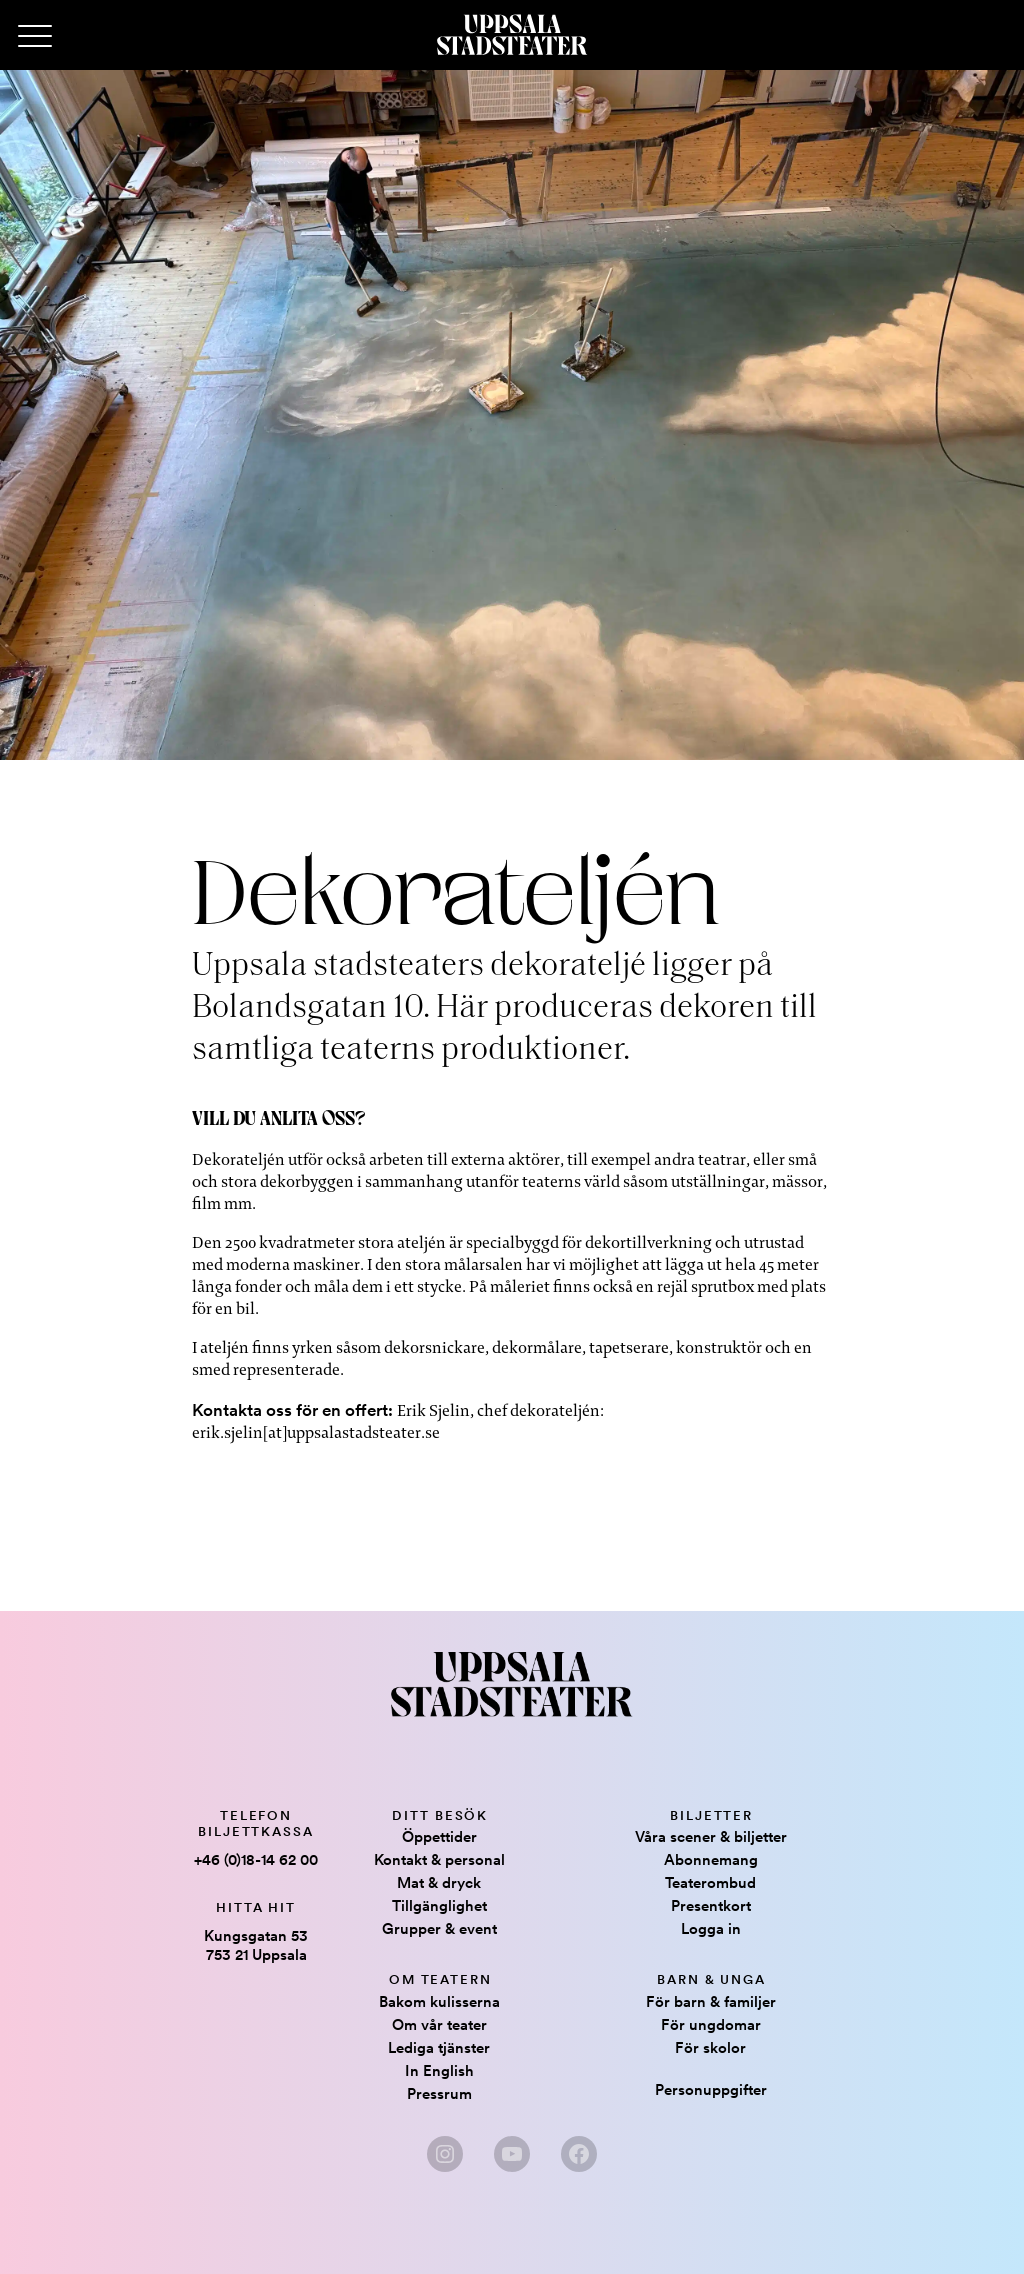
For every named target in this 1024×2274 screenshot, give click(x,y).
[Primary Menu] (35, 37)
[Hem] (512, 35)
